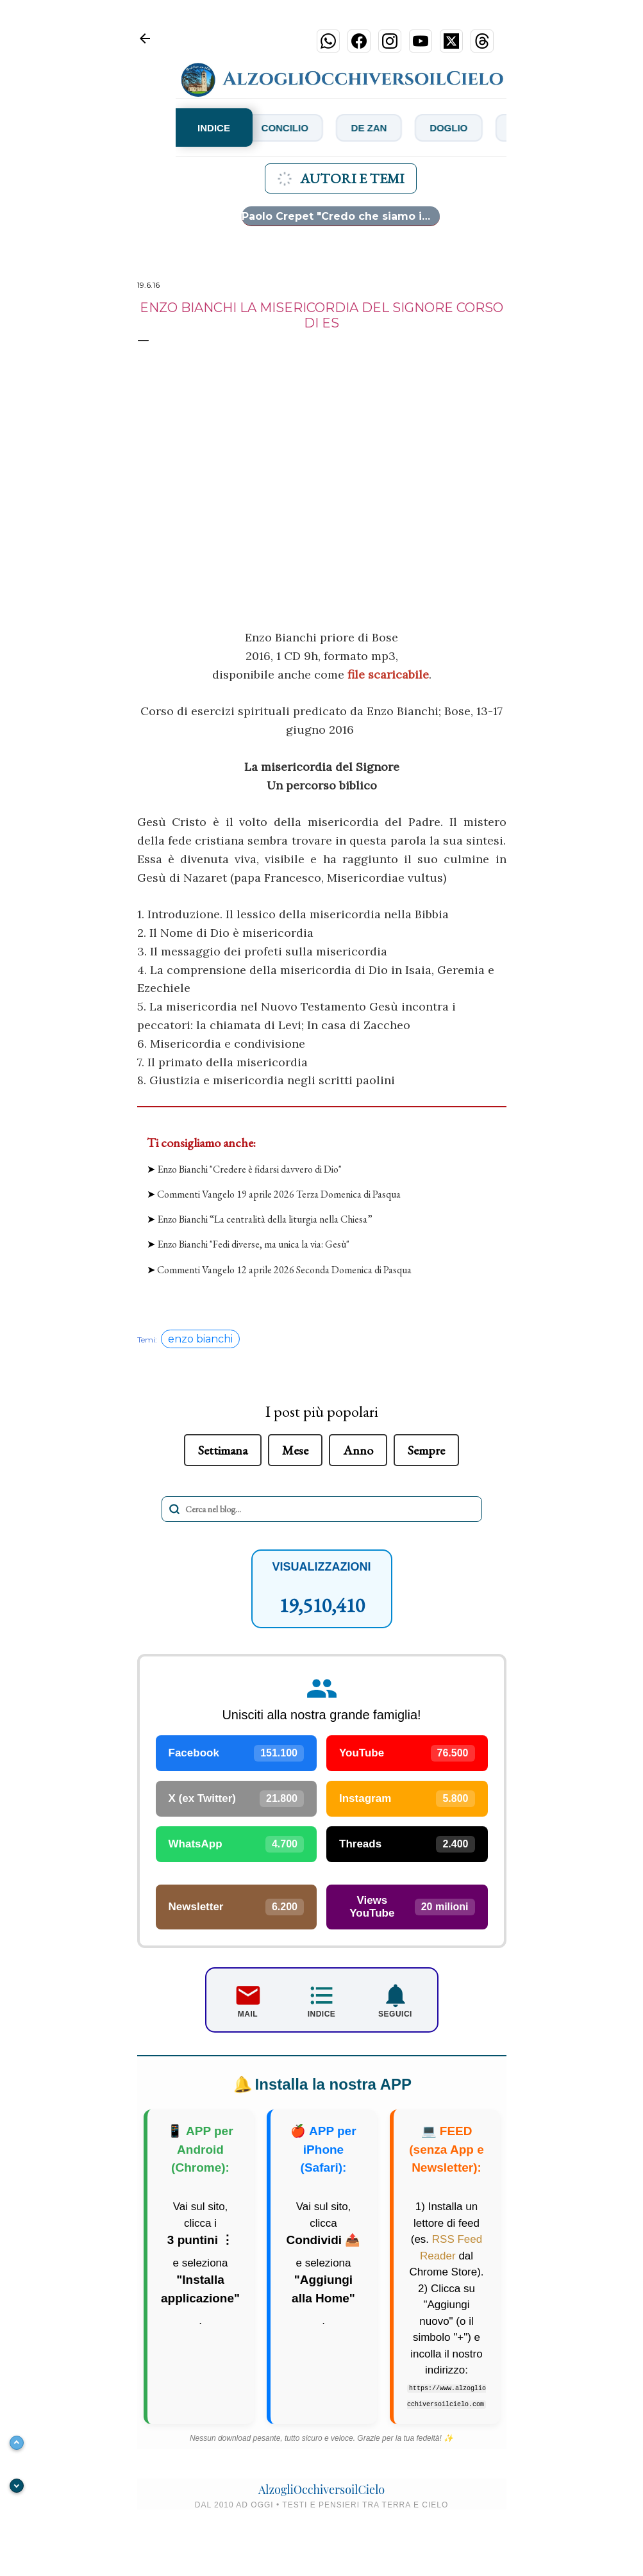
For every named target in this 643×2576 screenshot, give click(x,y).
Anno (358, 1450)
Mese (295, 1450)
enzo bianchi (200, 1339)
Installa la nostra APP (320, 2087)
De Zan (418, 127)
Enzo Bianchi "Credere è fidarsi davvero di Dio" (249, 1169)
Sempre (426, 1450)
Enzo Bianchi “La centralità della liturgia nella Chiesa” (264, 1219)
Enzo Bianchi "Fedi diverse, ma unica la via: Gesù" (253, 1244)
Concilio (327, 127)
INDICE (213, 127)
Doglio (505, 127)
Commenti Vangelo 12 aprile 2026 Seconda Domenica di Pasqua (284, 1269)
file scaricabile (388, 674)
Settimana (222, 1450)
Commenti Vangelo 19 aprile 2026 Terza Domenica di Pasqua (279, 1194)
